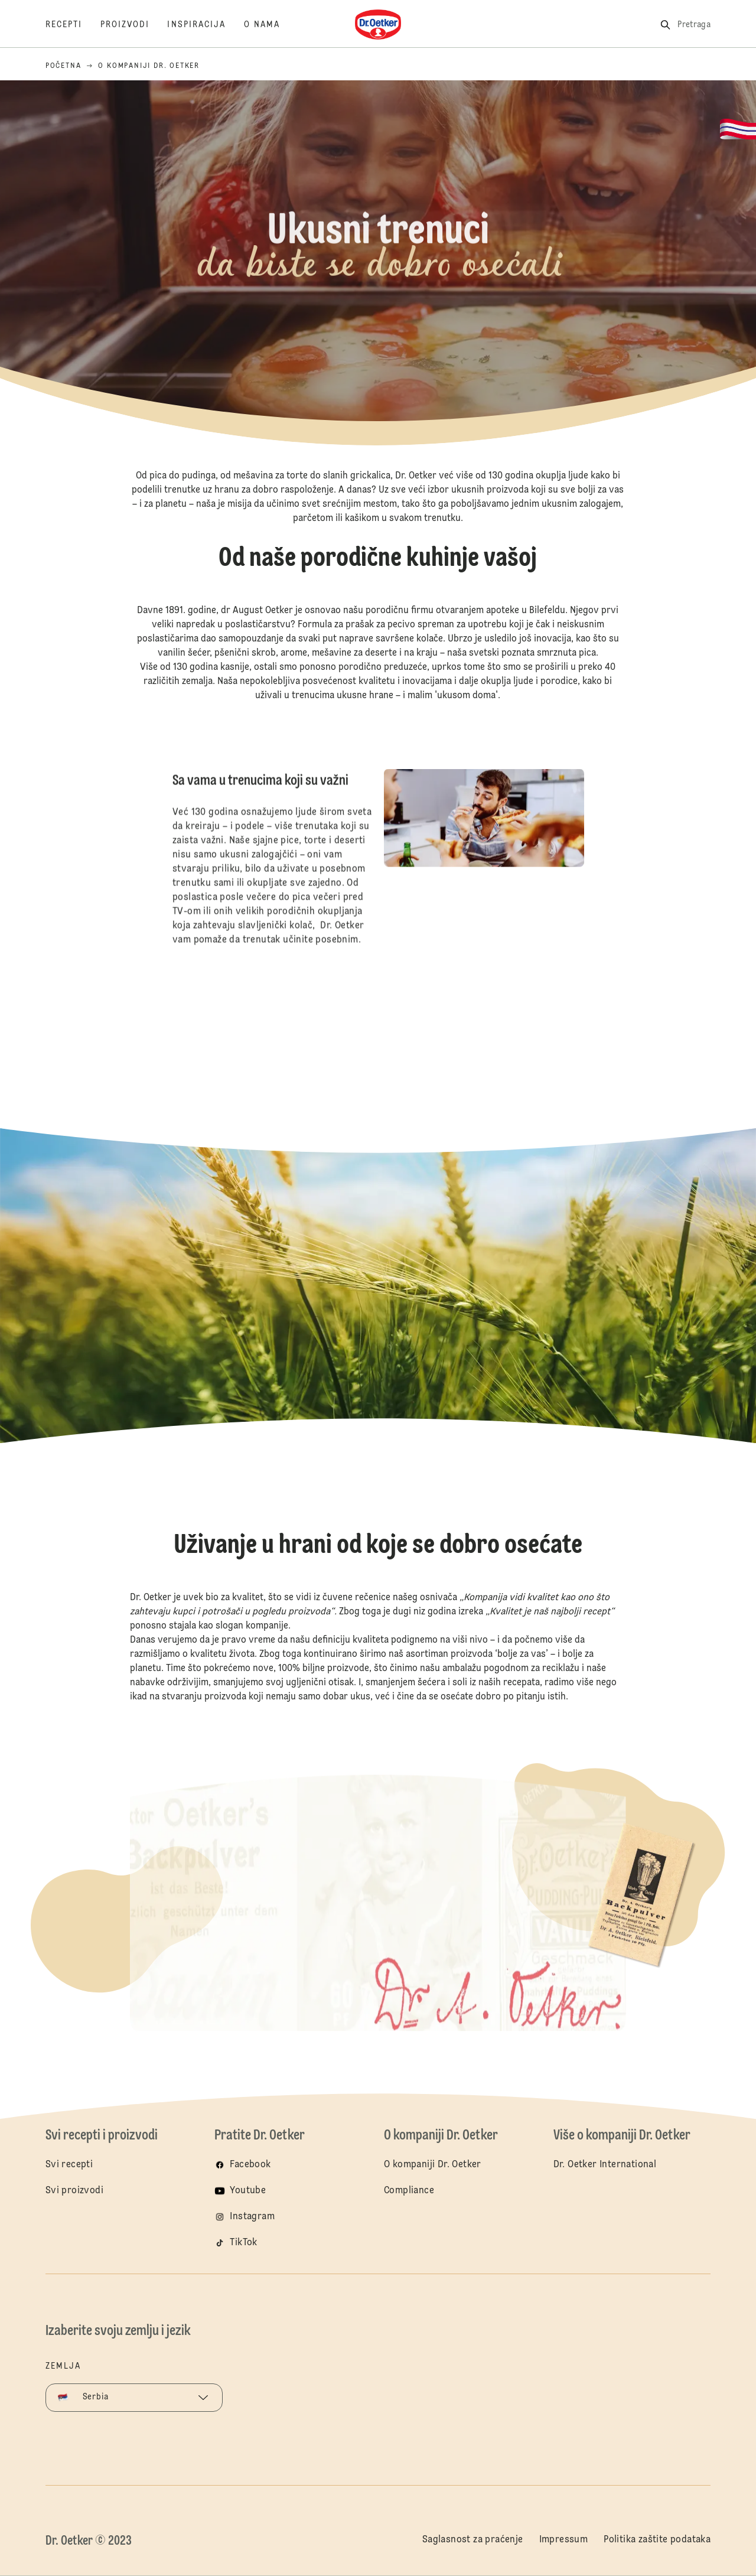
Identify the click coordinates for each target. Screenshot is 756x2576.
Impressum (563, 2540)
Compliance (409, 2191)
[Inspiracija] (205, 24)
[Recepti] (72, 24)
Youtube (248, 2191)
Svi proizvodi (74, 2191)
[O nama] (271, 24)
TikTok (243, 2243)
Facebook (250, 2165)
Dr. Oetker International (605, 2165)
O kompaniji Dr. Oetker (432, 2165)
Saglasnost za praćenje (472, 2540)
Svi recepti (69, 2165)
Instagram (252, 2217)
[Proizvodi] (134, 24)
